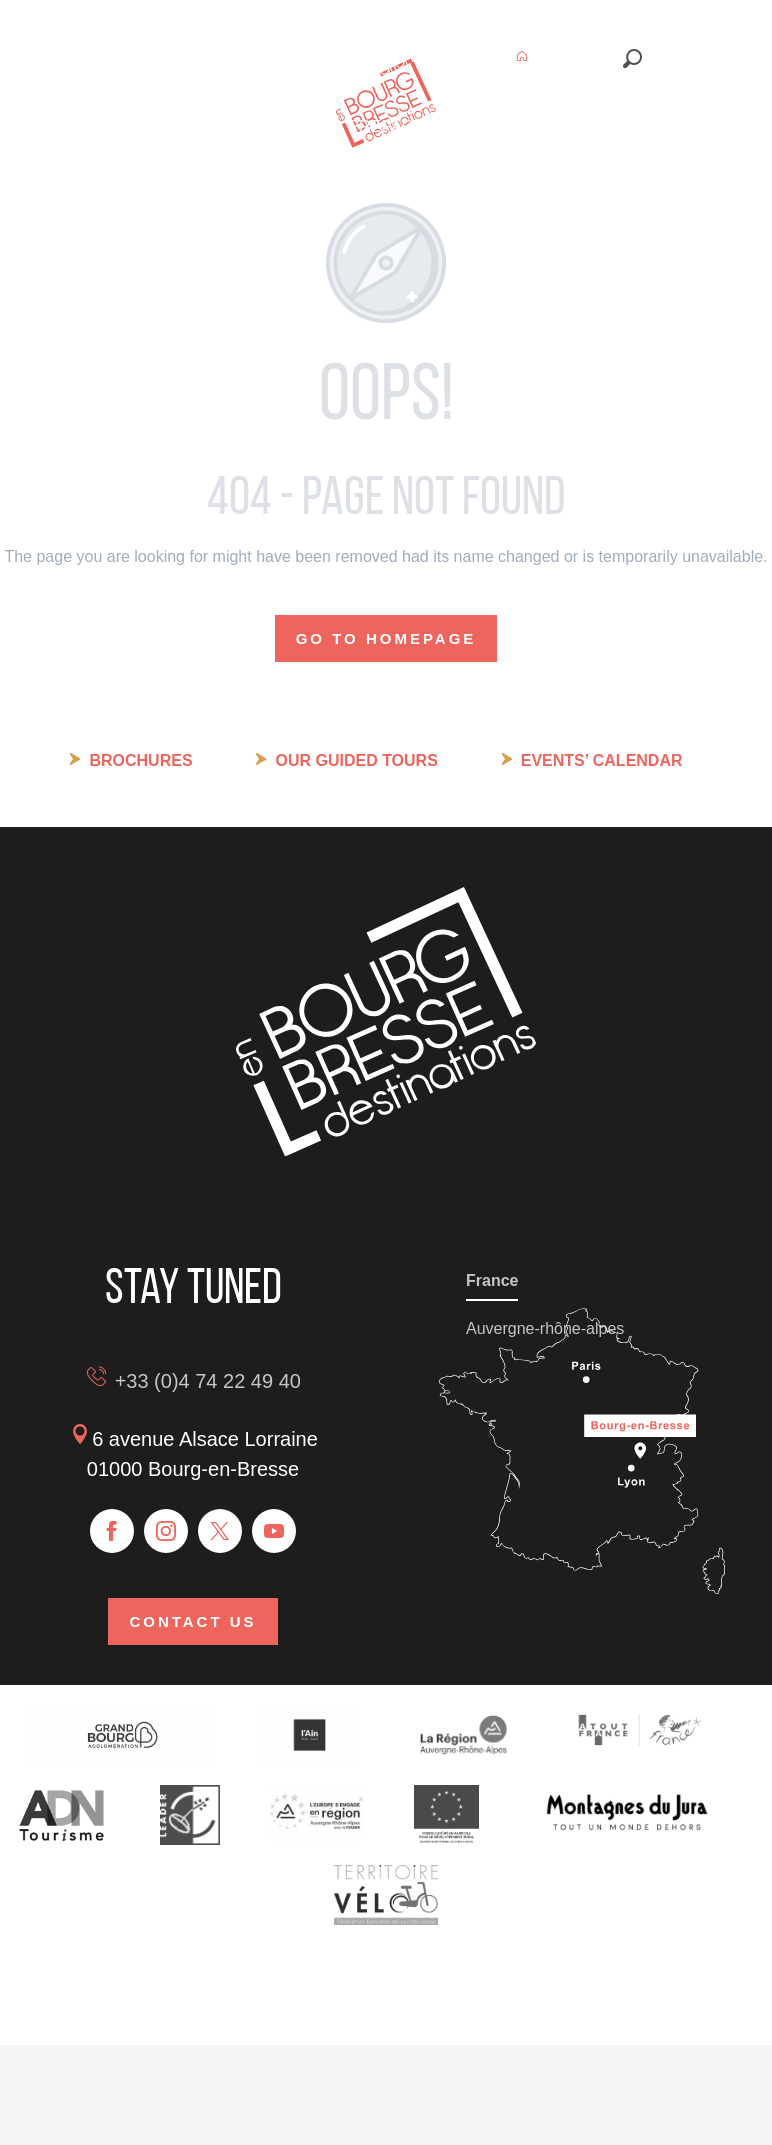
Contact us (192, 1621)
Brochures (140, 760)
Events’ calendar (602, 760)
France (492, 1280)
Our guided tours (356, 760)
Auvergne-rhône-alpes (545, 1328)
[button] (632, 58)
